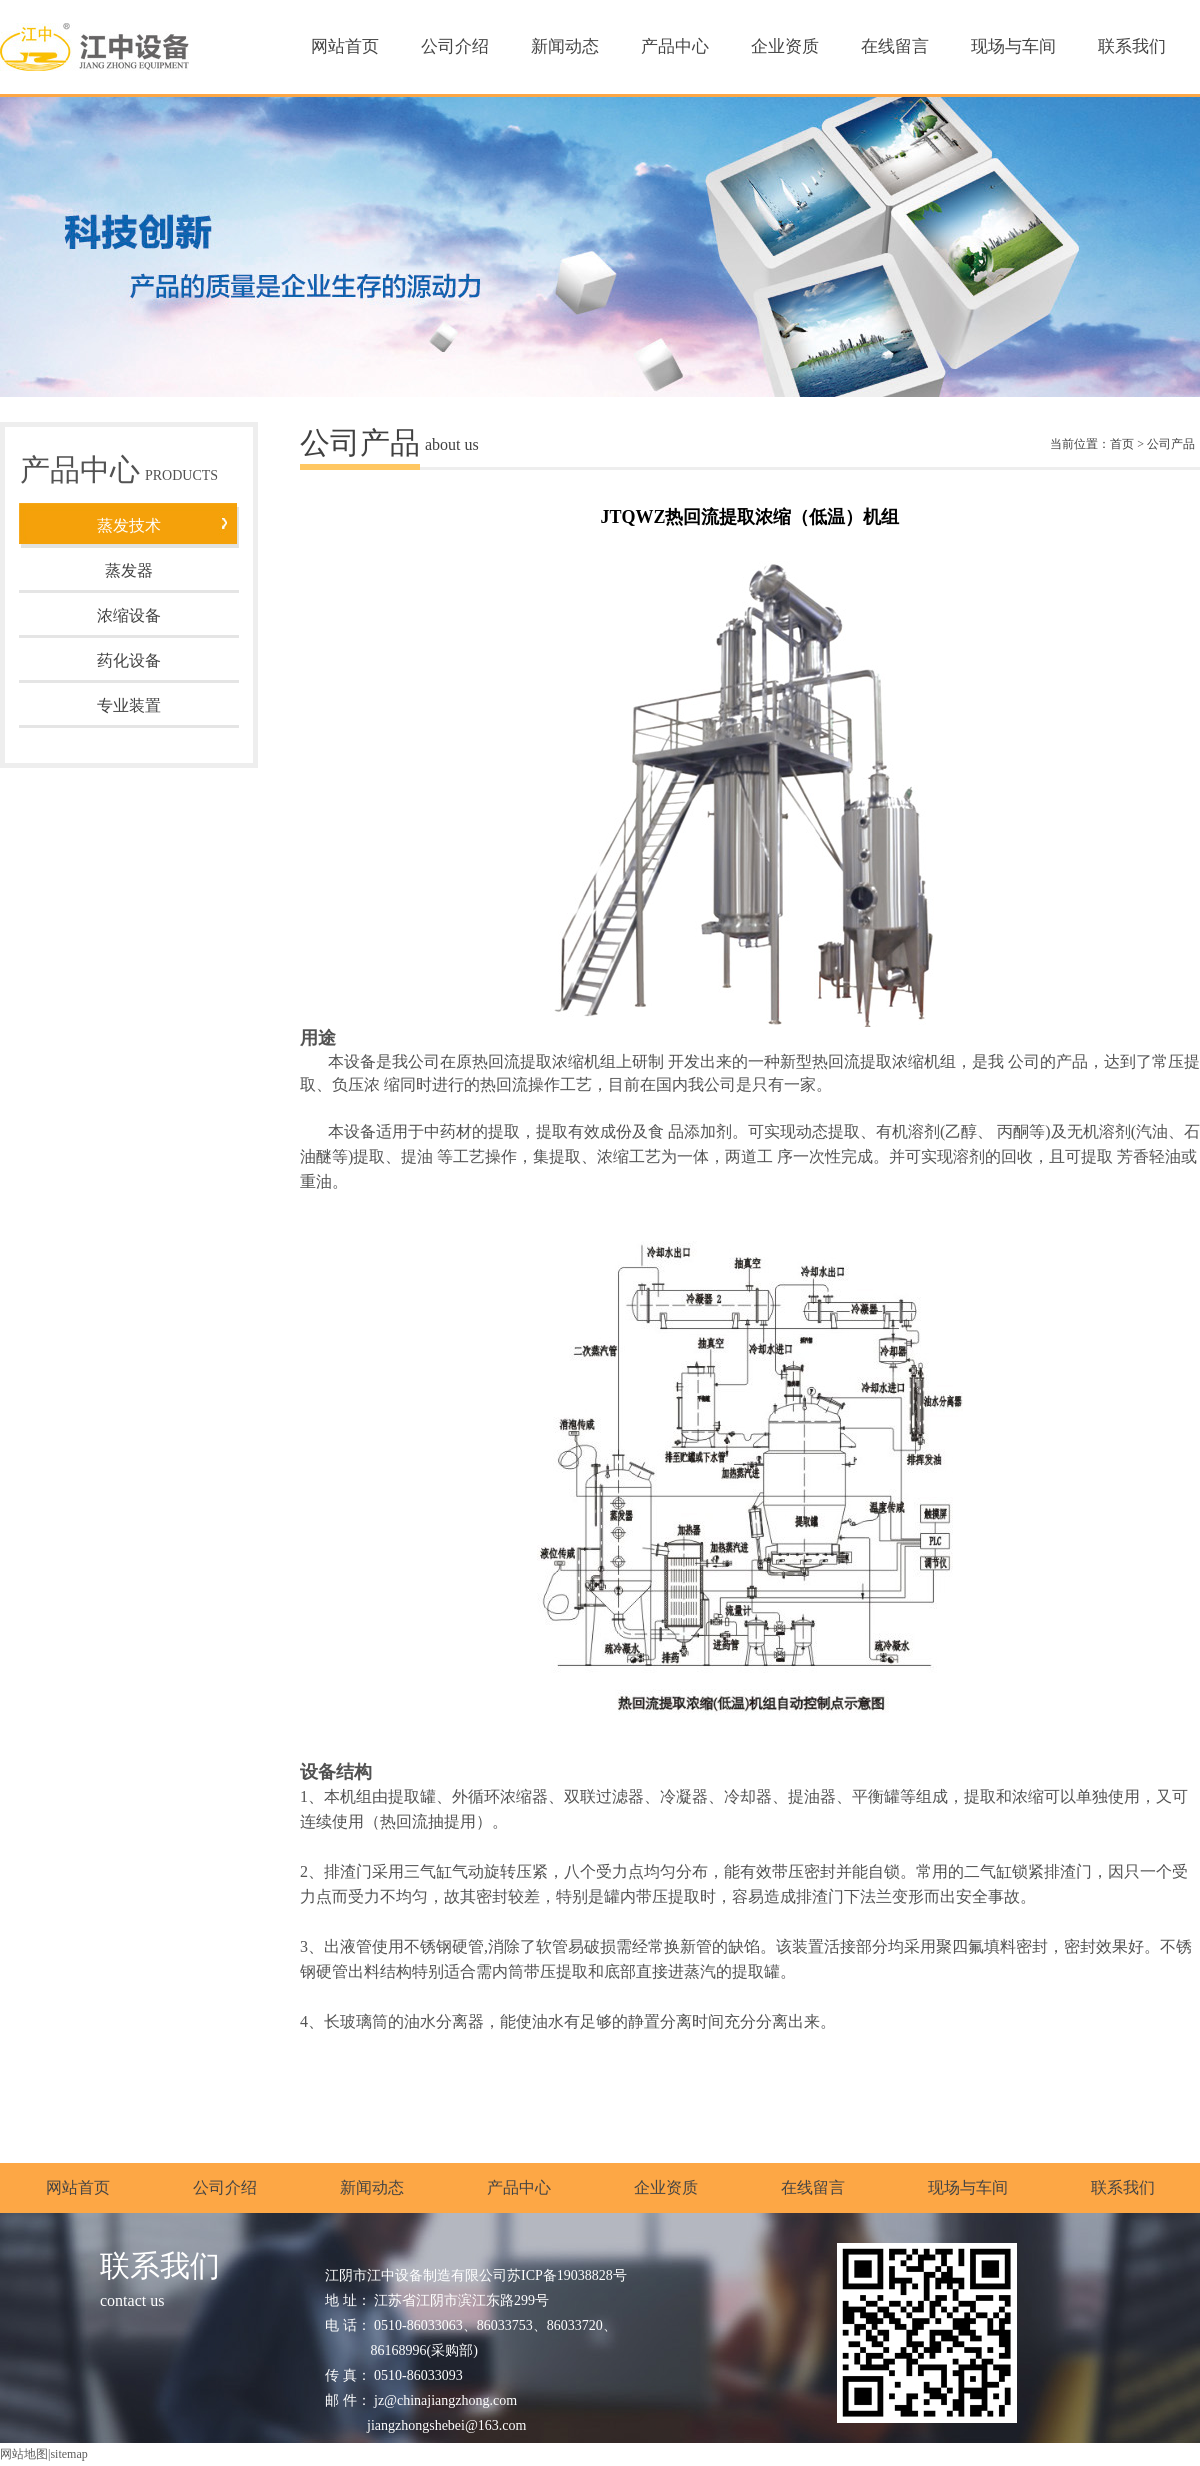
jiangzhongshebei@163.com (446, 2425)
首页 (1122, 444)
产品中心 (675, 46)
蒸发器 (129, 570)
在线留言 (895, 46)
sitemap (68, 2454)
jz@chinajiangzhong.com (445, 2400)
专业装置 (129, 705)
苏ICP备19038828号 (567, 2275)
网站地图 (24, 2454)
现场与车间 (1013, 46)
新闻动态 (565, 46)
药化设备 (129, 660)
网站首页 (345, 46)
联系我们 (1132, 46)
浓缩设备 (129, 615)
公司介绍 (455, 46)
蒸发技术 (129, 525)
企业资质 (785, 46)
